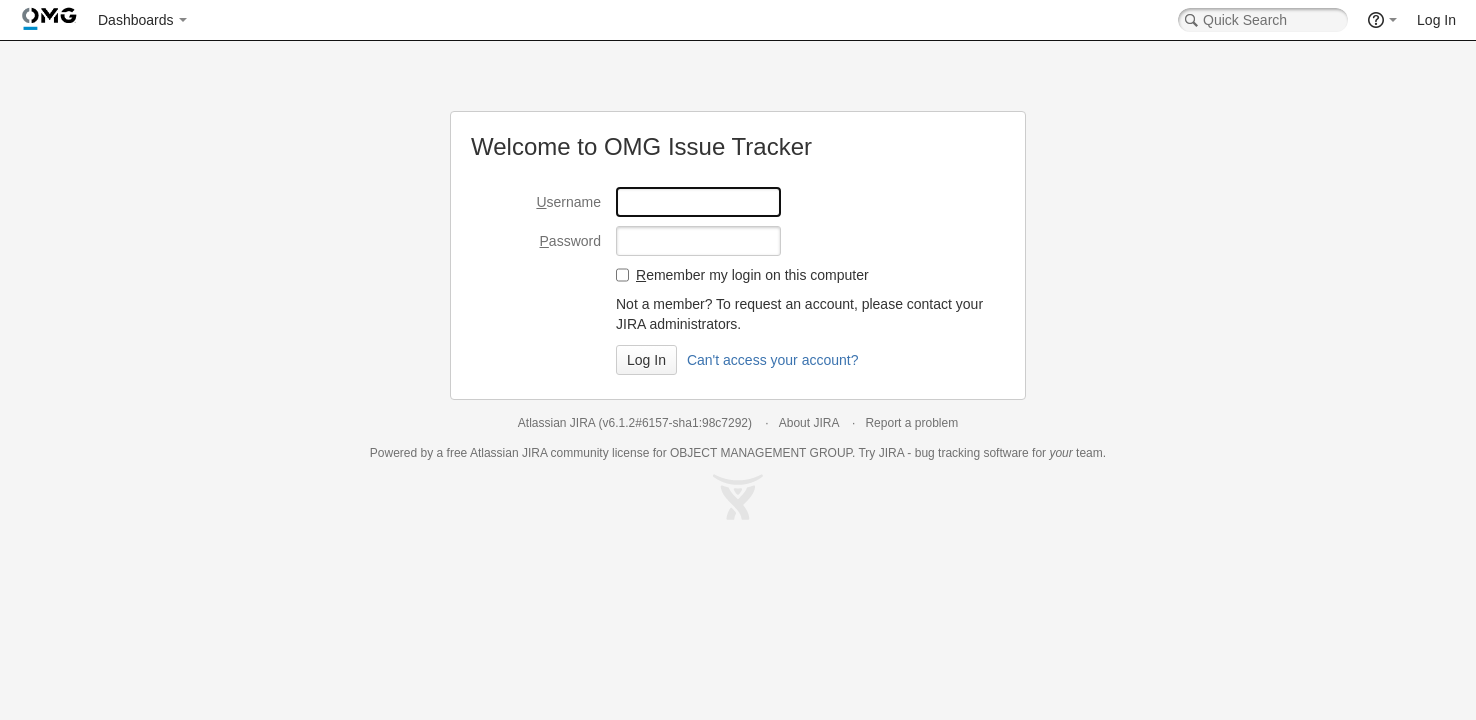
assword (570, 241)
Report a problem (911, 423)
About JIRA (809, 423)
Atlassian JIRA (556, 423)
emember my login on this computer (752, 275)
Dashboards (136, 20)
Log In (1436, 20)
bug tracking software (972, 453)
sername (568, 202)
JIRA (534, 453)
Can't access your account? (773, 360)
